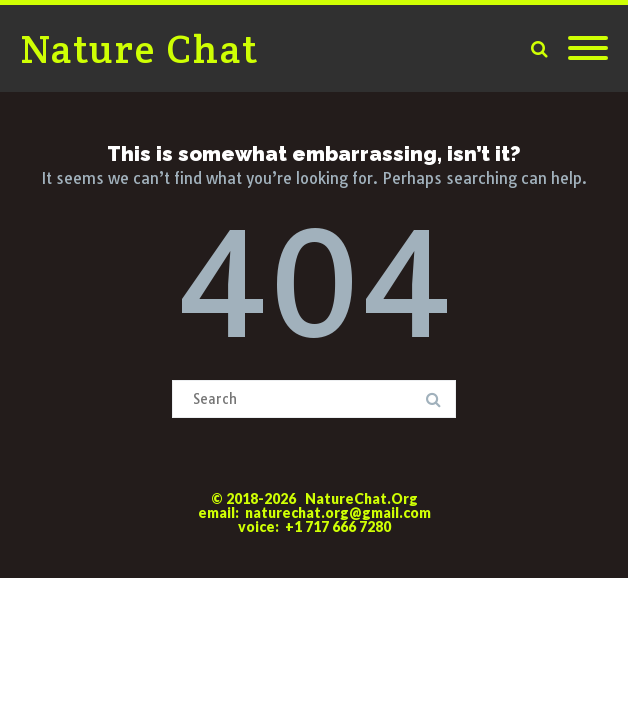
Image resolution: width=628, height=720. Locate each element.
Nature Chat (139, 48)
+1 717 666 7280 (338, 526)
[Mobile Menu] (588, 49)
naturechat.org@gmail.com (338, 512)
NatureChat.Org (361, 498)
